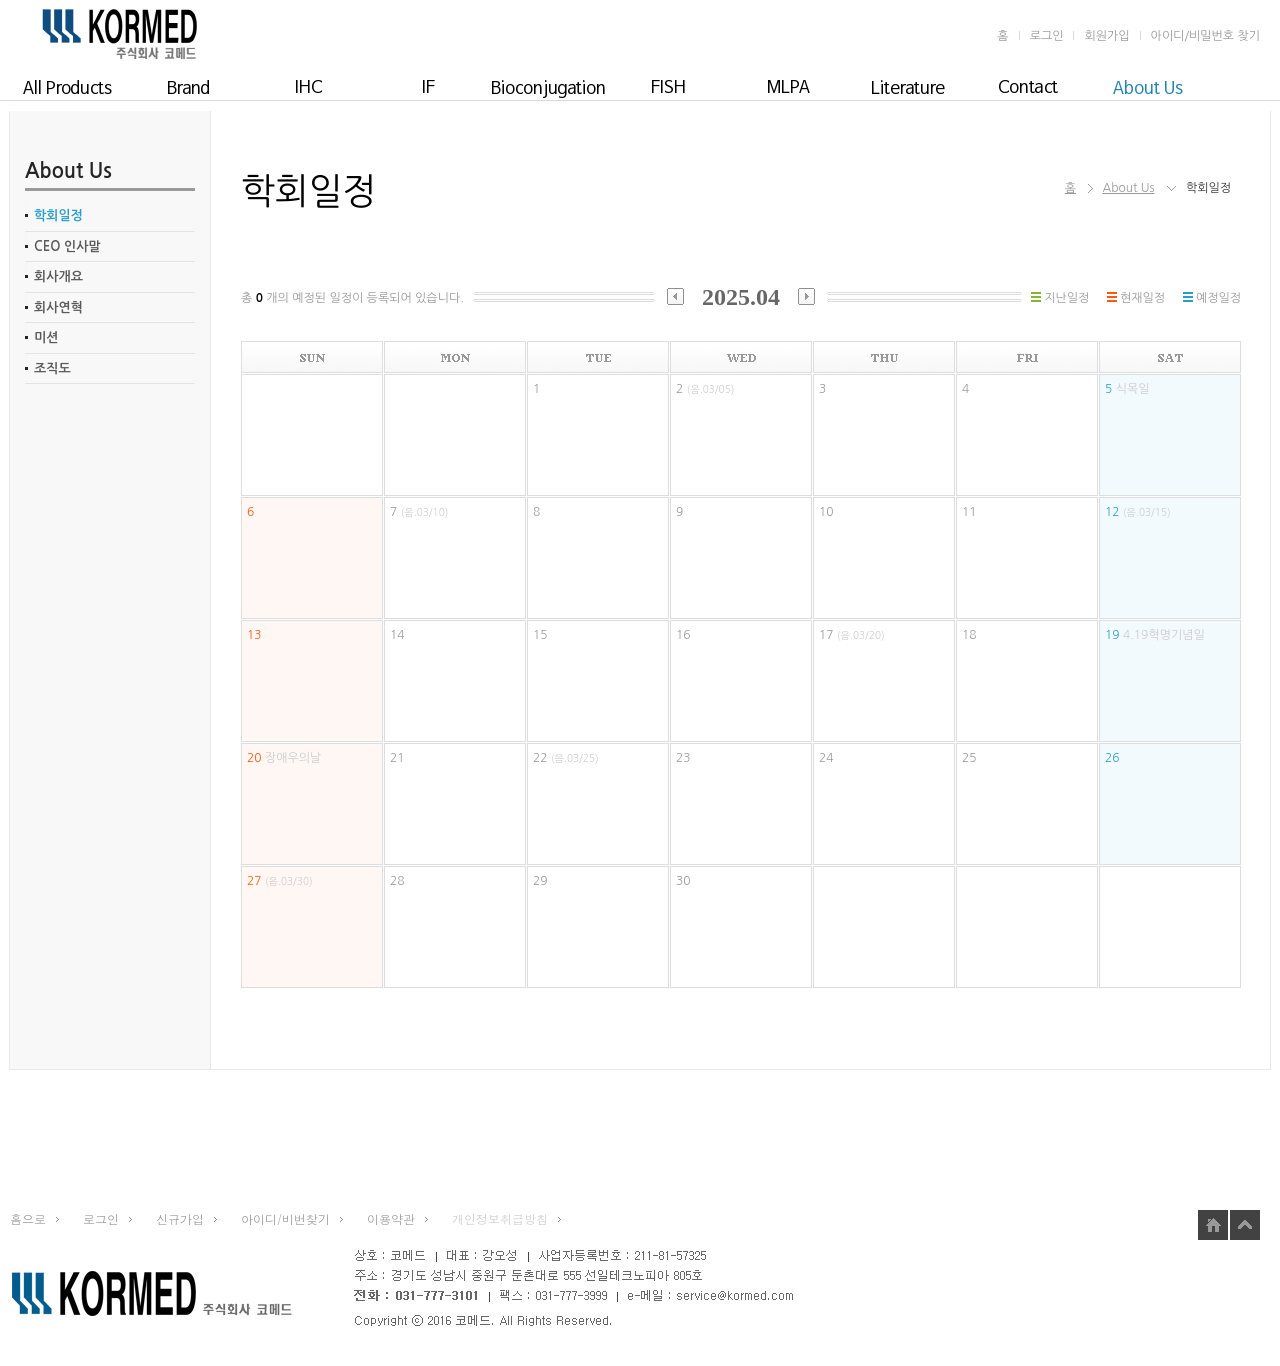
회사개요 (58, 276)
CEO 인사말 (67, 246)
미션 (46, 337)
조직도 (52, 368)
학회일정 (58, 215)
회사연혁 (58, 307)
